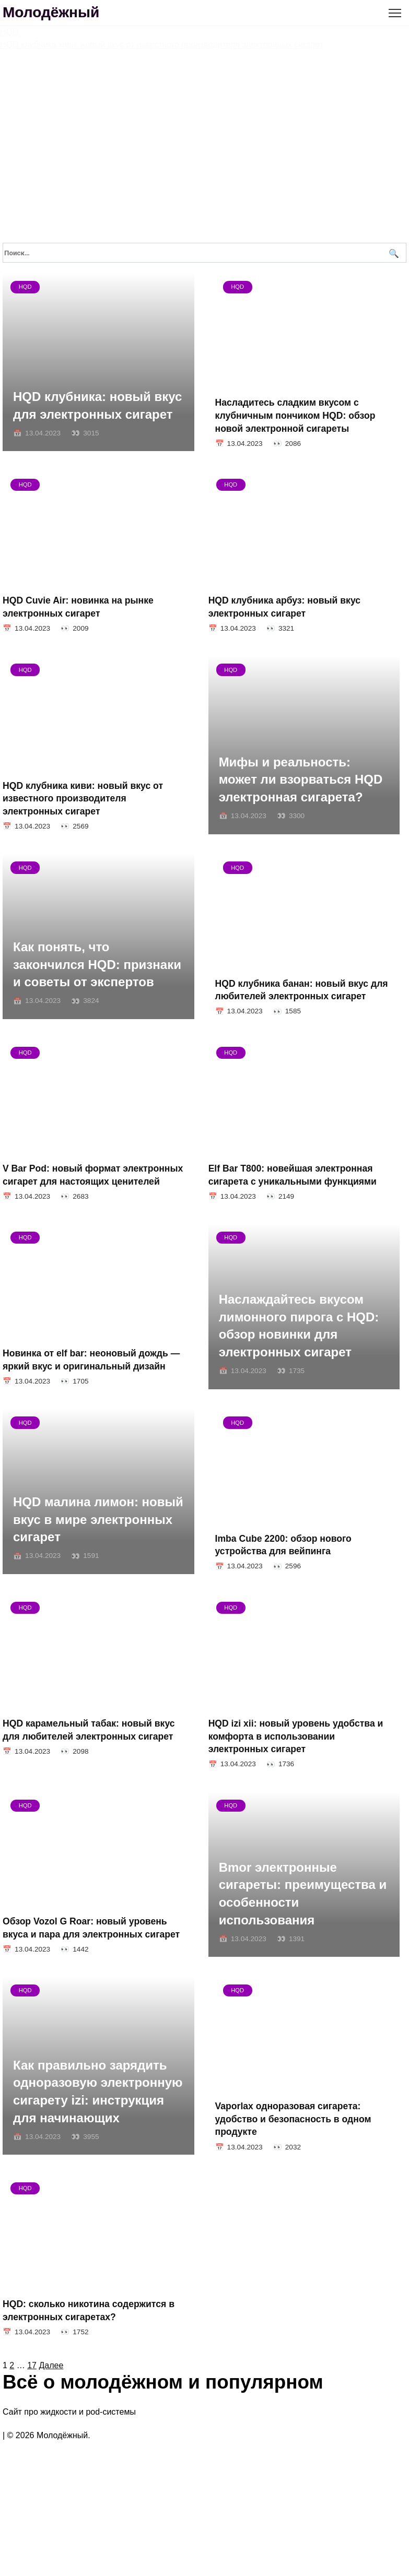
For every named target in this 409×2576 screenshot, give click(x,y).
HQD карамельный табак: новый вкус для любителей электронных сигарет (89, 1775)
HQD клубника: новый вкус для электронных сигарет (97, 405)
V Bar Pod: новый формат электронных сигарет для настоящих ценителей (93, 1200)
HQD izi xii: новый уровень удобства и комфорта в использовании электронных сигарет (309, 1782)
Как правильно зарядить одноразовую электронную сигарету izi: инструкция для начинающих (98, 2137)
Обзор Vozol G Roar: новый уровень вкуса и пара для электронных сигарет (91, 1979)
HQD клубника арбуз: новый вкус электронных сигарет (291, 613)
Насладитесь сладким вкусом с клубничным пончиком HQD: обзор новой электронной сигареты (310, 415)
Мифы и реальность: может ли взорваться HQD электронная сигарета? (308, 792)
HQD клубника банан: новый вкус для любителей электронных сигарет (301, 1009)
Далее (51, 2423)
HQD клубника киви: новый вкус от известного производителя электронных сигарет (96, 811)
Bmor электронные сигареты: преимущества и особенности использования (310, 1945)
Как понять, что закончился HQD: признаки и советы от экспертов (97, 983)
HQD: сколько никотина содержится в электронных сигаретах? (88, 2362)
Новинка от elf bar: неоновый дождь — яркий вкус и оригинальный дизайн (91, 1392)
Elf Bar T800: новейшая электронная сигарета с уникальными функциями (299, 1200)
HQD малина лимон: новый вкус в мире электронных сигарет (98, 1558)
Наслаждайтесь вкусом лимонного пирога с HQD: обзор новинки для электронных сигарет (306, 1358)
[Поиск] (392, 253)
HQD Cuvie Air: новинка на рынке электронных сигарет (78, 613)
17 (32, 2423)
